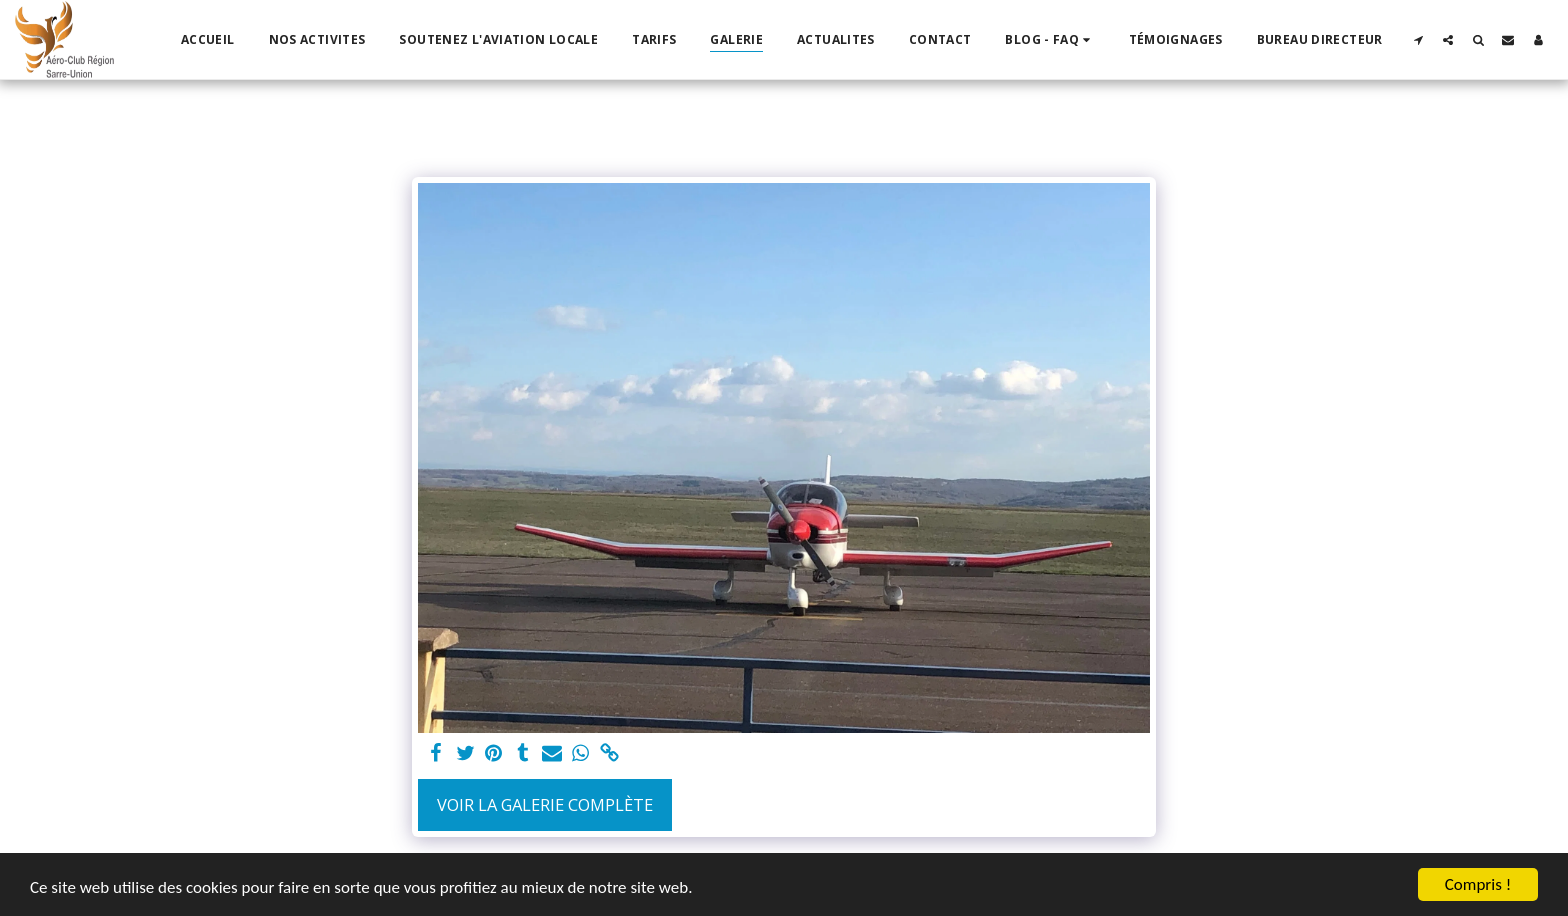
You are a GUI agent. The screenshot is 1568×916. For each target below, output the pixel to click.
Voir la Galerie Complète (545, 804)
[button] (1049, 40)
